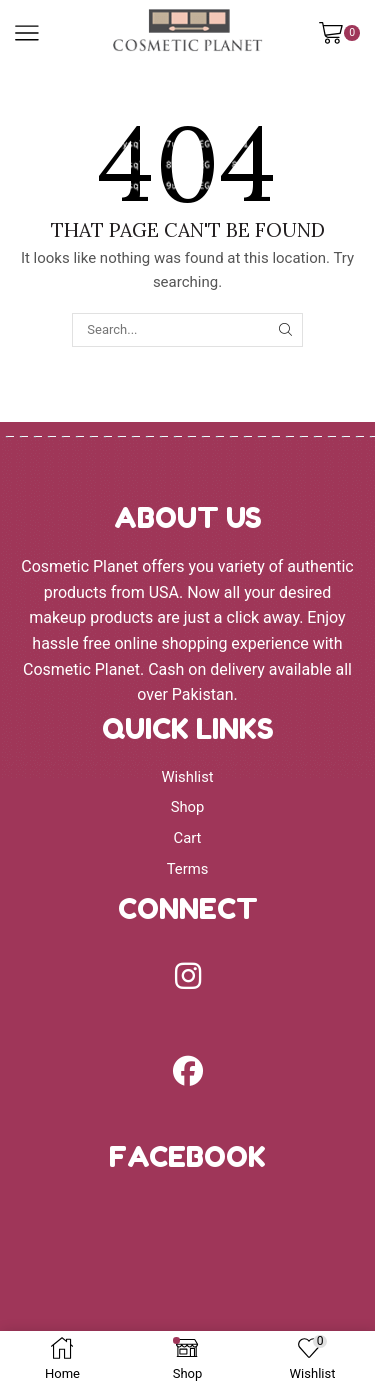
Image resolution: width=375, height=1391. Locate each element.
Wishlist (187, 777)
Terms (188, 869)
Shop (188, 807)
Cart (188, 838)
